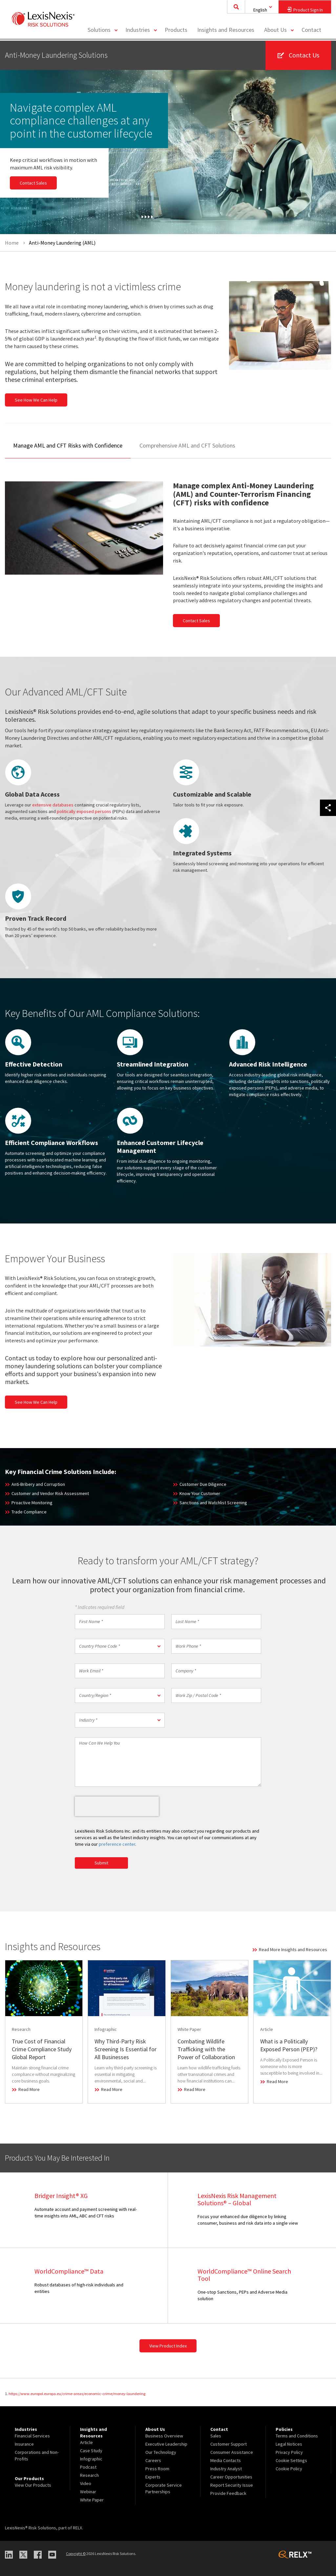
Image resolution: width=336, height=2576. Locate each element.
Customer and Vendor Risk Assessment (50, 1493)
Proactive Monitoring (31, 1503)
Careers (153, 2460)
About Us (275, 31)
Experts (152, 2477)
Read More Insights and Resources (293, 1949)
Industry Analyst (226, 2469)
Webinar (88, 2492)
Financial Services (32, 2436)
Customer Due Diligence (202, 1484)
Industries (137, 31)
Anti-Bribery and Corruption (38, 1484)
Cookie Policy (289, 2469)
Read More (29, 2089)
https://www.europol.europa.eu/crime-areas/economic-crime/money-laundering (77, 2393)
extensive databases (53, 805)
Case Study (91, 2451)
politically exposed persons (84, 811)
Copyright (76, 2553)
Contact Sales (33, 183)
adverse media (302, 1088)
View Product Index (168, 2346)
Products (176, 31)
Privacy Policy (289, 2452)
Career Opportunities (231, 2477)
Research (89, 2475)
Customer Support (228, 2444)
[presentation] (117, 1806)
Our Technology (160, 2452)
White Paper (92, 2500)
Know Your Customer (199, 1493)
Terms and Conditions (297, 2436)
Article (86, 2442)
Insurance (24, 2444)
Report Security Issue (231, 2485)
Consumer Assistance (231, 2452)
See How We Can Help (36, 400)
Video (85, 2483)
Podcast (88, 2467)
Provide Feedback (228, 2493)
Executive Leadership (166, 2444)
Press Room (157, 2469)
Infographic (91, 2459)
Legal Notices (289, 2444)
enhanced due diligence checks (36, 1081)
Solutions (99, 31)
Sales (215, 2436)
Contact (311, 31)
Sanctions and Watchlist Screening (213, 1503)
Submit (101, 1863)
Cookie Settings (291, 2460)
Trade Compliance (29, 1512)
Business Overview (164, 2436)
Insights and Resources (225, 31)
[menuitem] (101, 31)
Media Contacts (225, 2460)
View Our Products (33, 2485)
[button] (120, 1646)
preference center (117, 1844)
